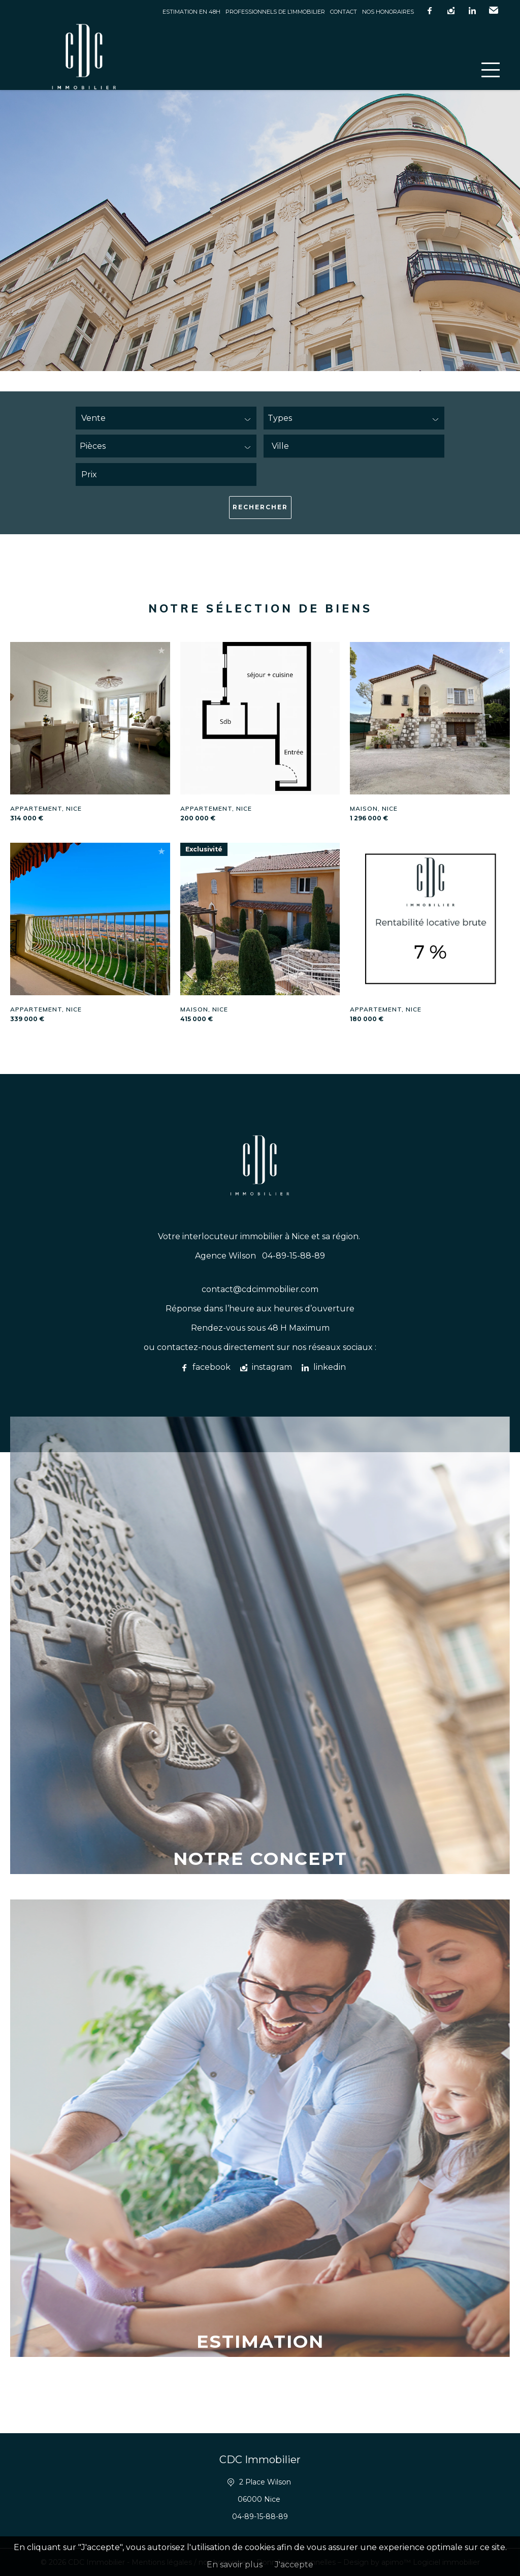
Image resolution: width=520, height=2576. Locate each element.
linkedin (472, 11)
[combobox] (354, 446)
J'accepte (294, 2564)
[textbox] (358, 446)
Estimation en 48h (191, 11)
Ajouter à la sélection (161, 650)
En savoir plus (235, 2564)
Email (493, 11)
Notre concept (260, 1858)
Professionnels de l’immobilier (275, 11)
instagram (451, 11)
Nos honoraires (388, 11)
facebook (429, 11)
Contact (343, 11)
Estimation (260, 2341)
